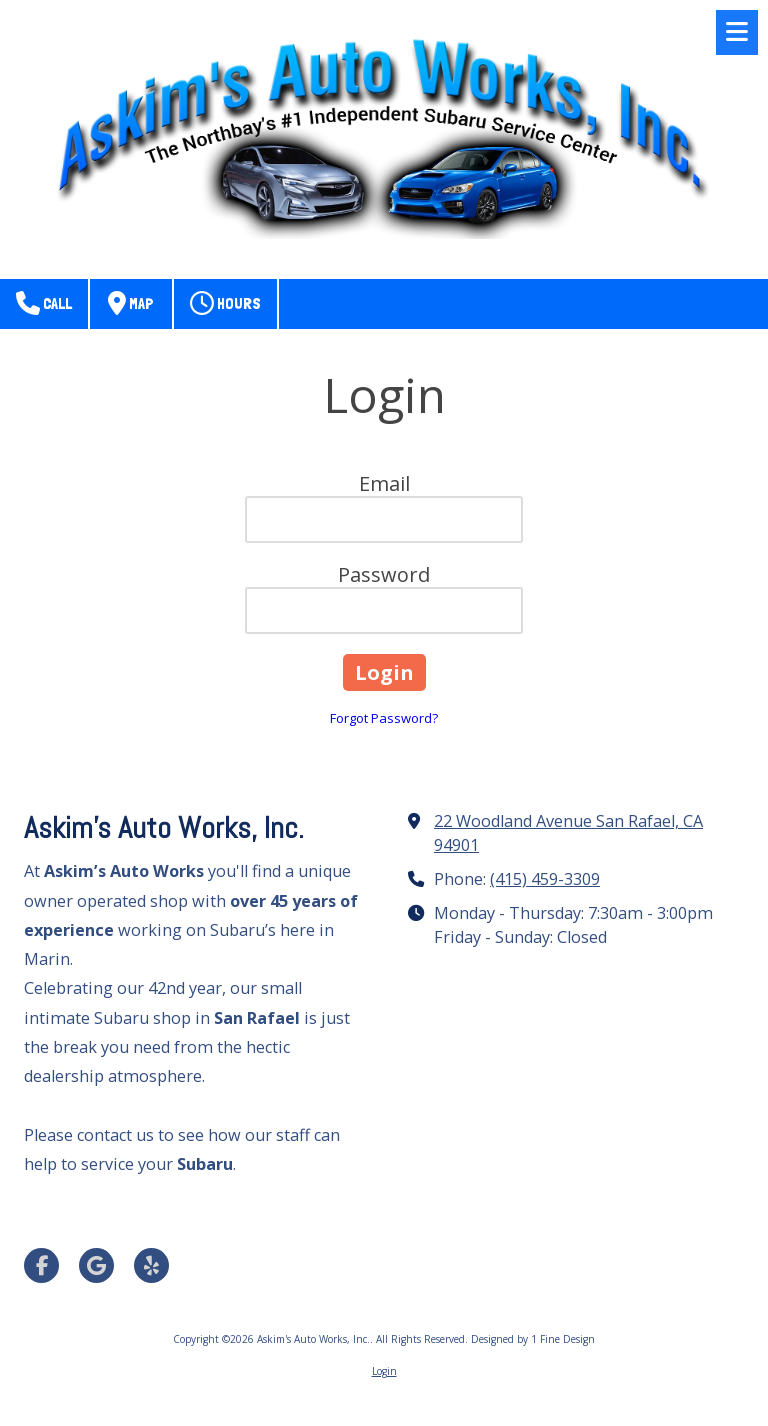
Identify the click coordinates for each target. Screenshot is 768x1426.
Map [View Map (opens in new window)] (131, 303)
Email (384, 483)
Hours (225, 303)
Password (384, 574)
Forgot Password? (384, 718)
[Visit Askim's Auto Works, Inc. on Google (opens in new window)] (96, 1265)
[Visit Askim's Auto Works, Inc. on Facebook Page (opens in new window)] (41, 1265)
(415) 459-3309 (545, 879)
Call (44, 303)
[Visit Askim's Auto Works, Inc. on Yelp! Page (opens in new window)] (151, 1265)
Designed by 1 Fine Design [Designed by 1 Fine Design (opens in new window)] (533, 1339)
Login (384, 1371)
